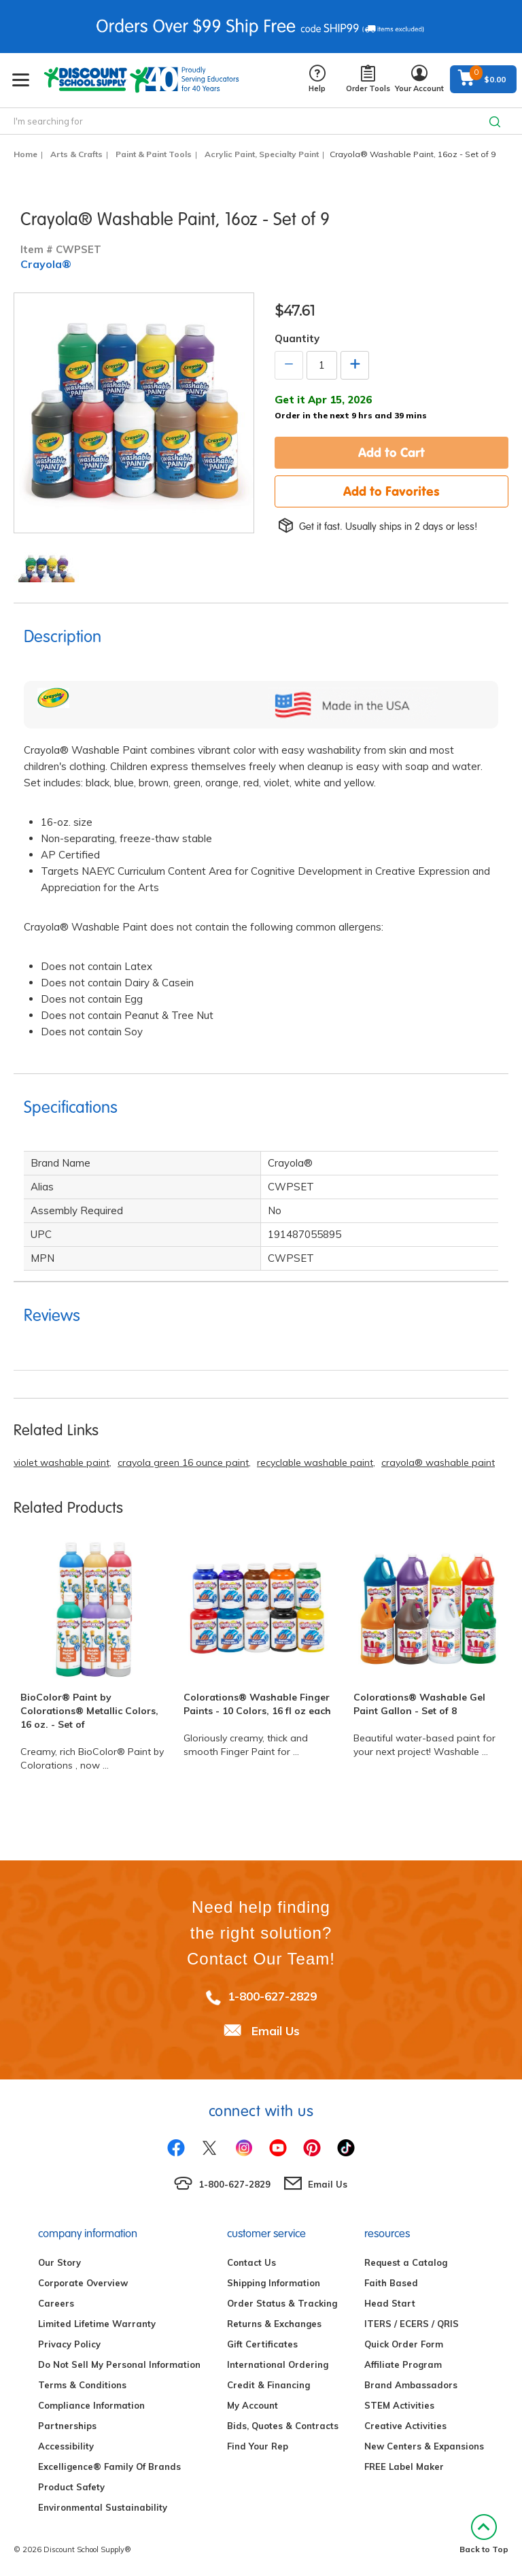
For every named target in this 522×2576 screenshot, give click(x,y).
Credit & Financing (268, 2384)
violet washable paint (61, 1462)
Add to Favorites (391, 491)
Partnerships (67, 2425)
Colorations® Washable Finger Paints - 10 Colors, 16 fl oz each (257, 1704)
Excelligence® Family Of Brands (109, 2466)
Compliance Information (91, 2405)
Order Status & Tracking (282, 2303)
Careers (56, 2303)
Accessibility (66, 2446)
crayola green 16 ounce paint (183, 1462)
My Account (252, 2405)
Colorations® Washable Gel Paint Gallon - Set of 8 (419, 1704)
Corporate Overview (83, 2282)
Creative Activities (405, 2425)
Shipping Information (273, 2282)
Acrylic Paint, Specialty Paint (262, 154)
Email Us (275, 2031)
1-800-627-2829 (272, 1996)
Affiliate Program (403, 2364)
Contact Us (251, 2262)
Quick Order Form (403, 2344)
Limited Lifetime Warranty (97, 2323)
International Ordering (277, 2364)
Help (317, 79)
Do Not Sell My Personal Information (119, 2364)
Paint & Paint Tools (154, 154)
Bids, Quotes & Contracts (282, 2425)
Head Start (389, 2303)
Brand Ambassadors (410, 2384)
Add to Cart (391, 452)
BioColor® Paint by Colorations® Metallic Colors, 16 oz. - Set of (89, 1710)
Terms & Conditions (82, 2384)
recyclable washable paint (315, 1462)
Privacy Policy (69, 2344)
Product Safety (71, 2486)
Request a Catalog (405, 2262)
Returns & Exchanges (274, 2323)
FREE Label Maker (404, 2466)
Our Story (59, 2262)
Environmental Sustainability (102, 2507)
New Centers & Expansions (424, 2446)
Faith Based (391, 2282)
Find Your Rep (257, 2446)
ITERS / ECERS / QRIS (411, 2323)
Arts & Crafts (76, 154)
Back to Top (483, 2534)
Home (25, 154)
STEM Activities (399, 2405)
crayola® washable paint (438, 1462)
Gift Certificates (262, 2344)
